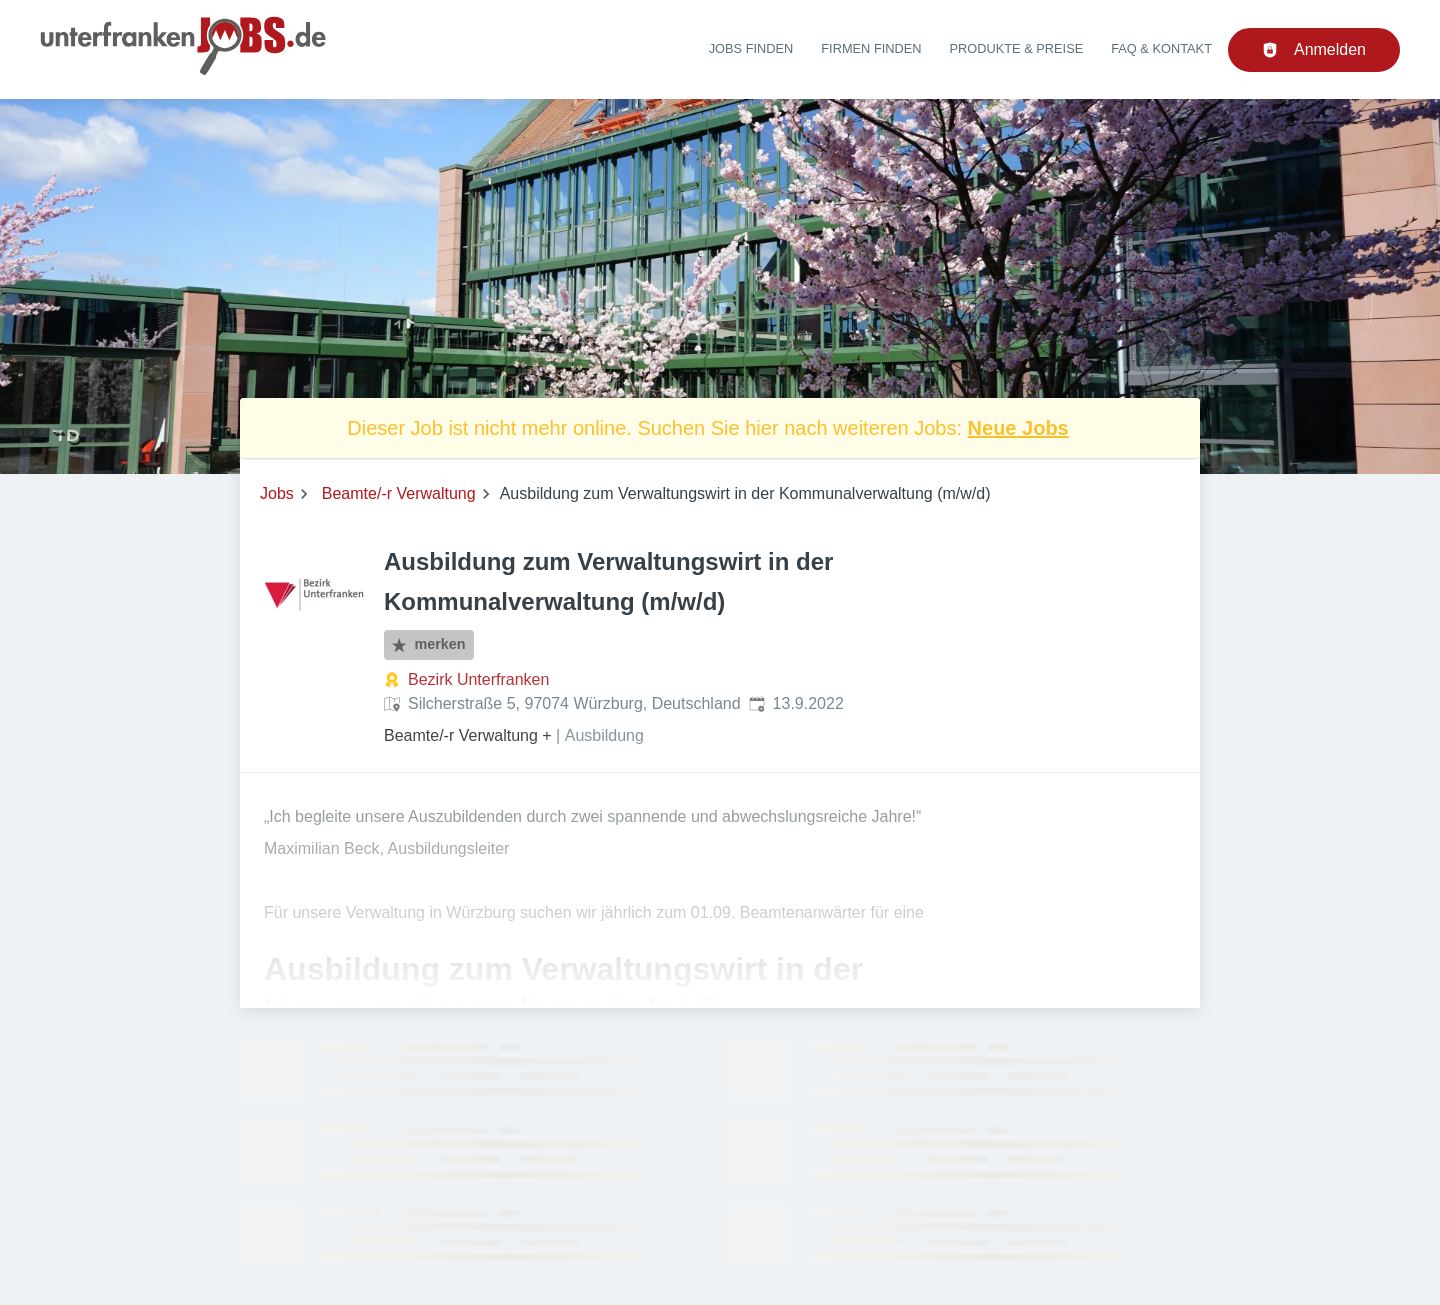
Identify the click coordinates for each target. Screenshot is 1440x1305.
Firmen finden (871, 48)
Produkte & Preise (1017, 48)
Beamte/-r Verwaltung (399, 493)
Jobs (277, 493)
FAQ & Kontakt (1161, 48)
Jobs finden (751, 48)
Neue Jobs (1018, 428)
